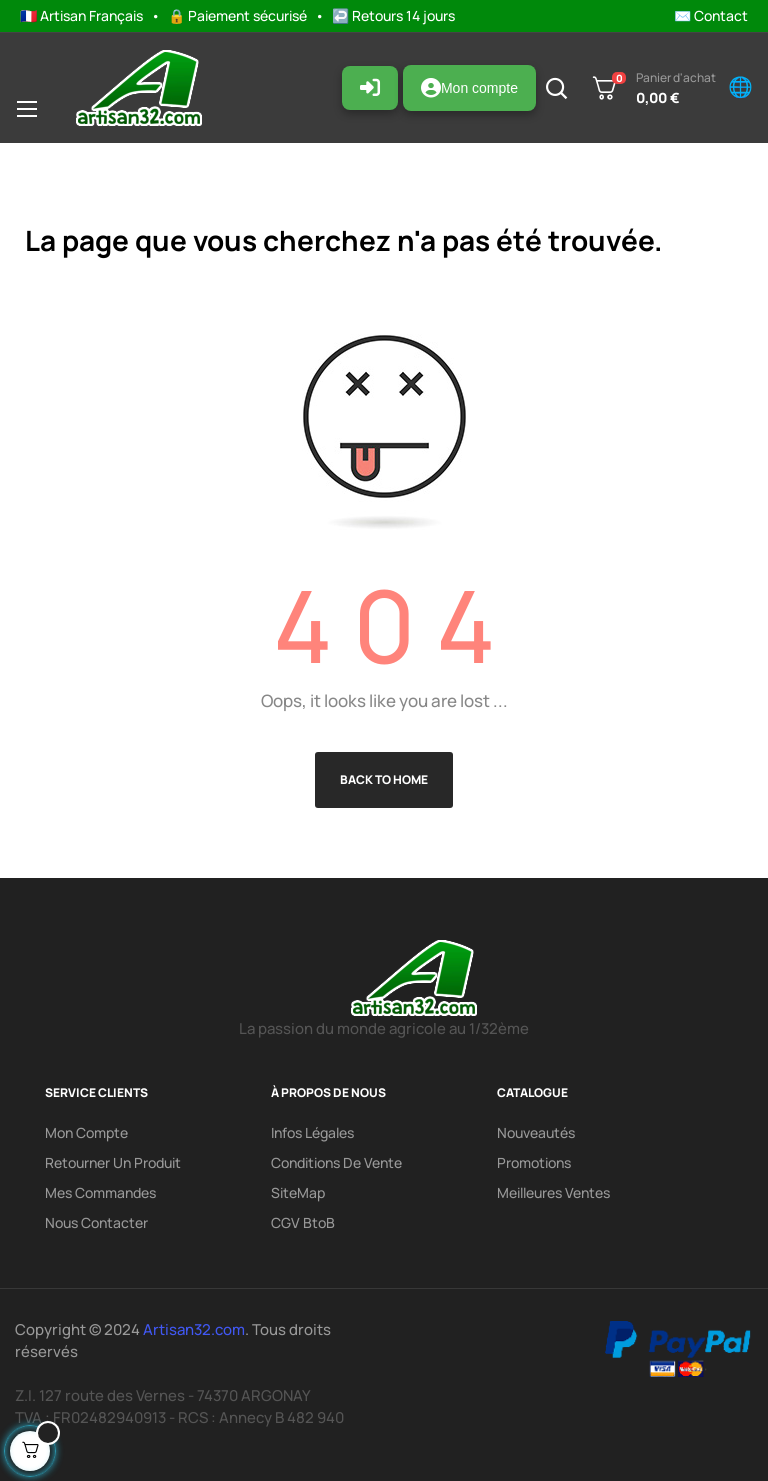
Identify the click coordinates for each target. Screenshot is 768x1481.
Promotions (534, 1162)
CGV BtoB (303, 1222)
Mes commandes (100, 1192)
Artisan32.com (194, 1329)
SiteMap (298, 1192)
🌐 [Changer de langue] (740, 87)
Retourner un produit (113, 1162)
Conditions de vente (336, 1162)
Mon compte (469, 88)
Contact (721, 15)
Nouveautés (536, 1132)
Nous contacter (96, 1222)
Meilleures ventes (553, 1192)
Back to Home (384, 779)
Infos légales (312, 1132)
